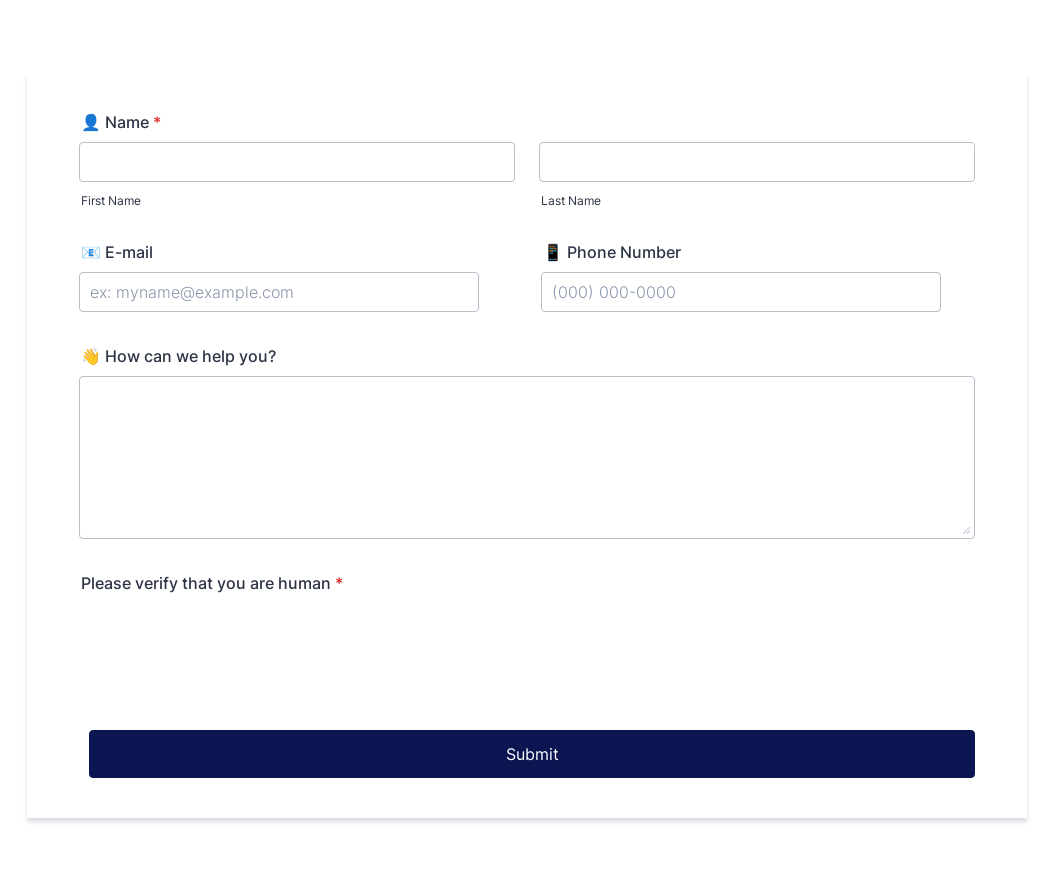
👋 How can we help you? (178, 356)
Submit (532, 754)
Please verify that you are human (212, 583)
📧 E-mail (117, 252)
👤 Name (121, 122)
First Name (111, 200)
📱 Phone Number (612, 252)
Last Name (571, 200)
